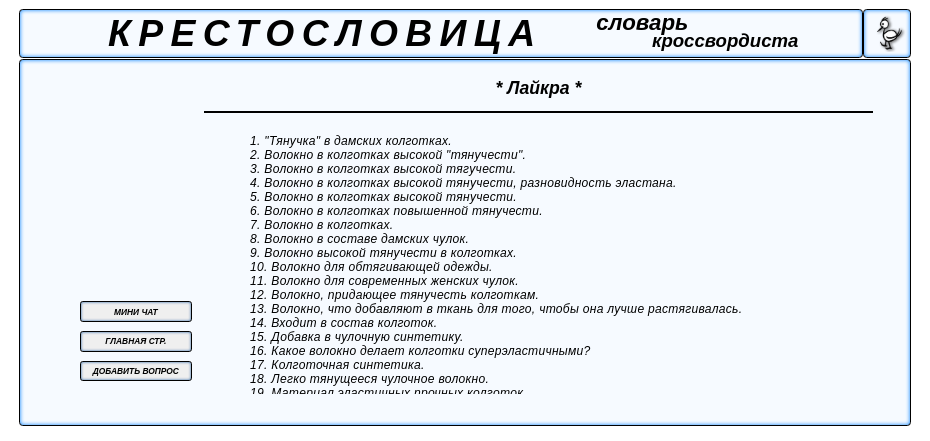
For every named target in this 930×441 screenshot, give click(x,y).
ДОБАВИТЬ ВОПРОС (136, 371)
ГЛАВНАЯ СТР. (135, 341)
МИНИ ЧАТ (136, 312)
